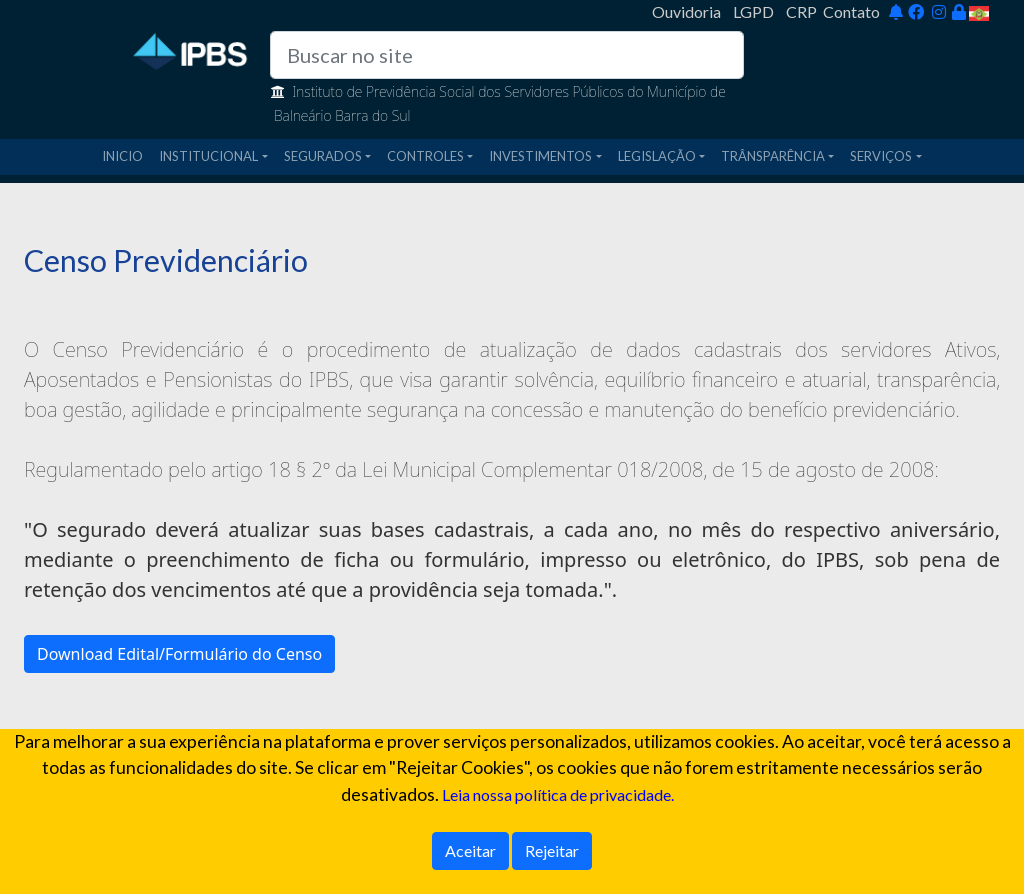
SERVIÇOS (881, 156)
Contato (851, 11)
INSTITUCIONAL (208, 156)
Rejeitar (552, 850)
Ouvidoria (686, 11)
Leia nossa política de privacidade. (558, 794)
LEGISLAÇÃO (657, 156)
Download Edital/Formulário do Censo (179, 654)
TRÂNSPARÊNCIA (773, 156)
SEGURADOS (323, 156)
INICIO (122, 156)
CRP (801, 11)
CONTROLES (425, 156)
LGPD (753, 11)
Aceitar (470, 850)
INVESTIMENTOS (540, 156)
